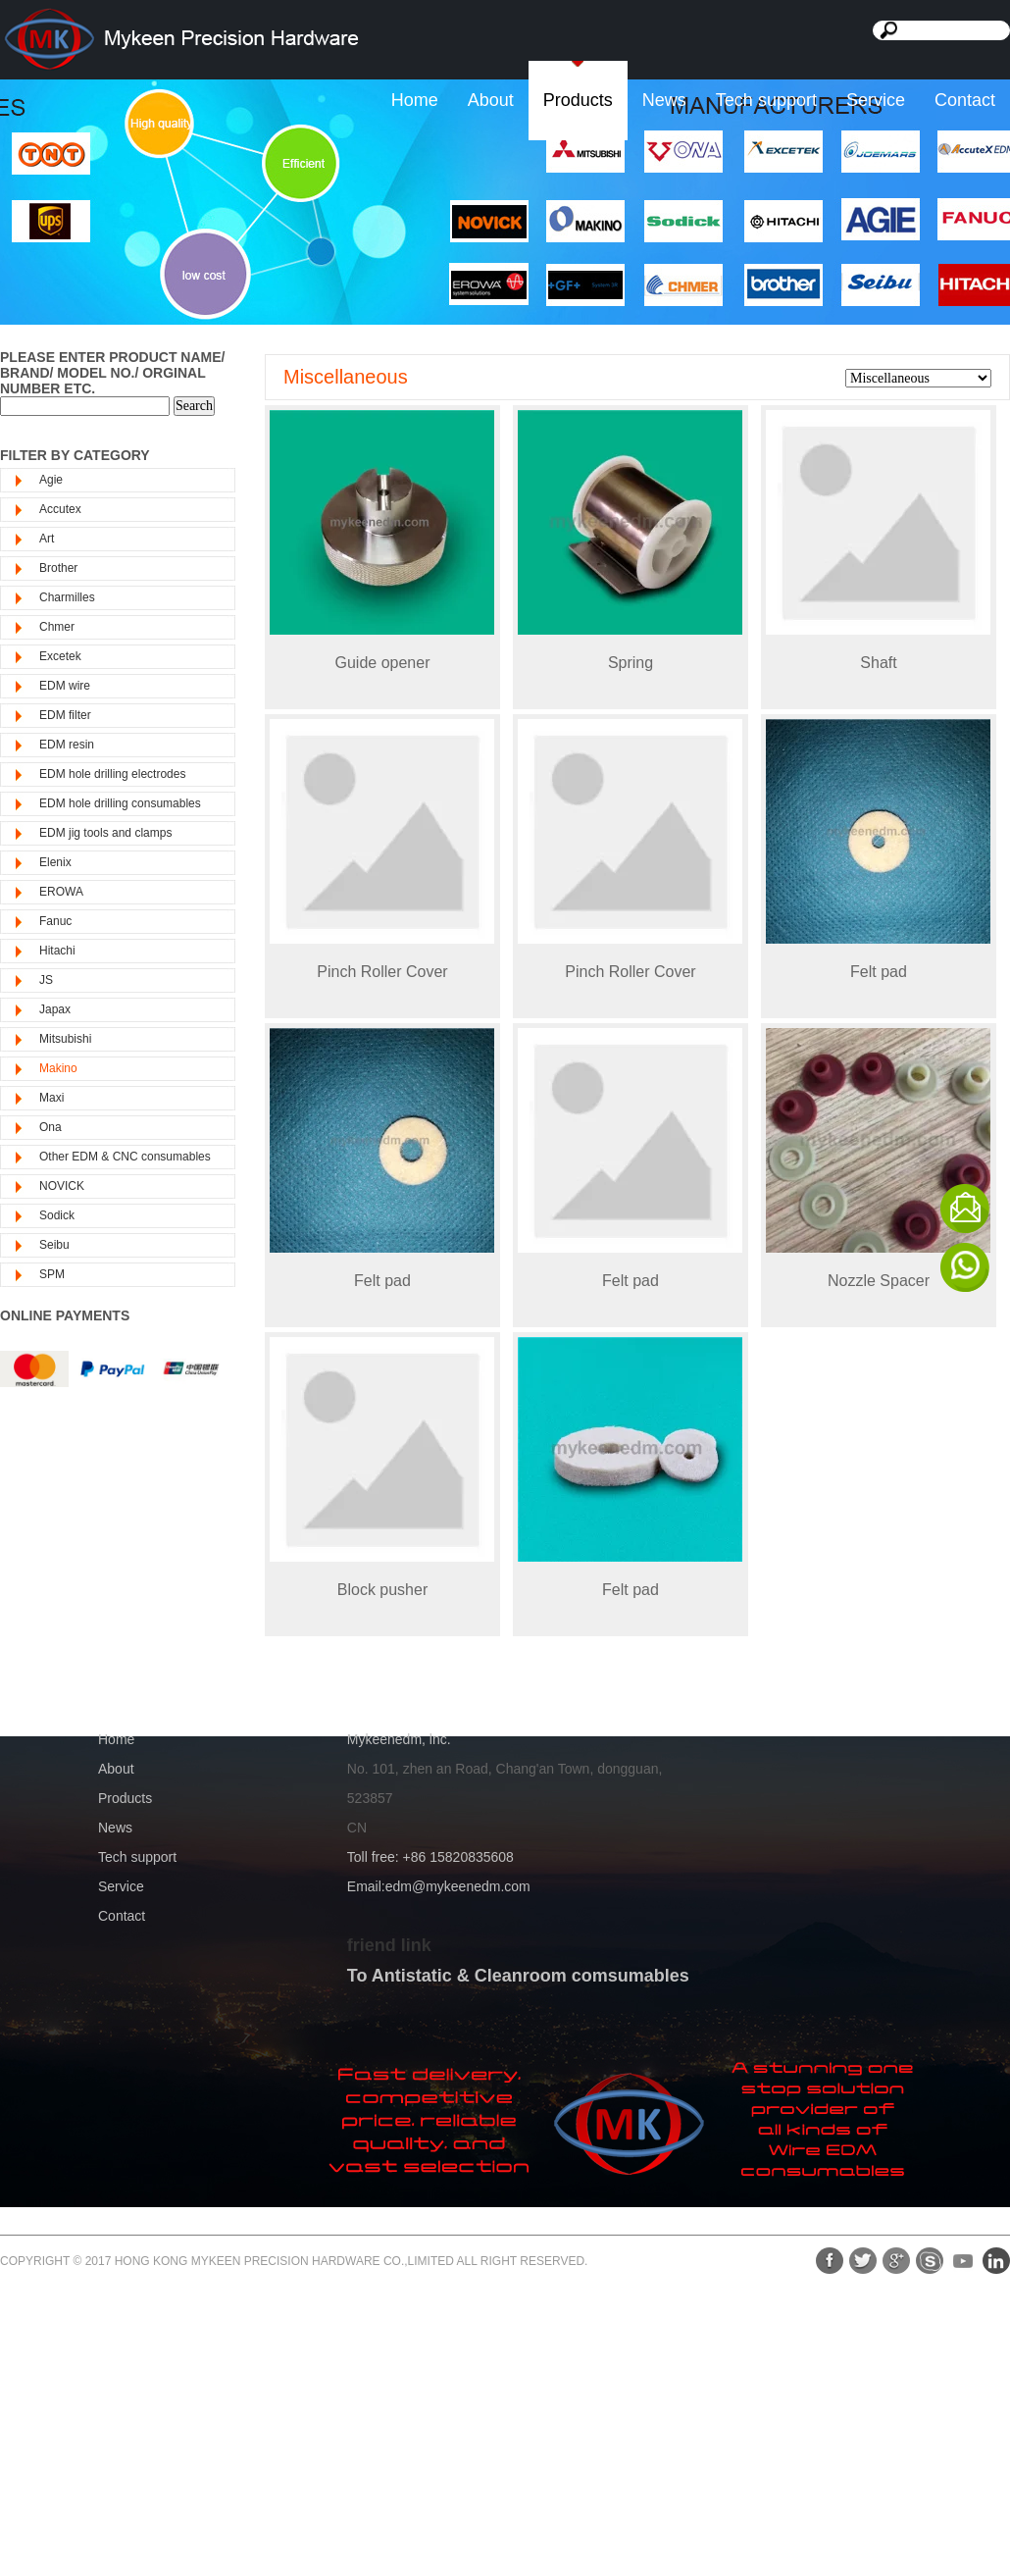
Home (414, 100)
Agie (51, 480)
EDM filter (65, 715)
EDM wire (64, 686)
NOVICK (61, 1186)
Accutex (60, 509)
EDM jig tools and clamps (105, 833)
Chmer (57, 627)
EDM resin (66, 744)
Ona (50, 1127)
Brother (58, 568)
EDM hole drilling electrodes (112, 774)
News (664, 100)
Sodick (57, 1215)
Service (875, 100)
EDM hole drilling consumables (120, 803)
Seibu (54, 1245)
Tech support (766, 100)
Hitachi (57, 950)
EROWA (61, 892)
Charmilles (67, 597)
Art (46, 538)
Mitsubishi (65, 1039)
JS (46, 980)
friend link (389, 1945)
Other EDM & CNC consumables (125, 1156)
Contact (964, 100)
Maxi (51, 1098)
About (491, 100)
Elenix (55, 862)
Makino (58, 1068)
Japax (55, 1009)
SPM (52, 1274)
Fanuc (55, 921)
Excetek (60, 656)
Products (578, 100)
